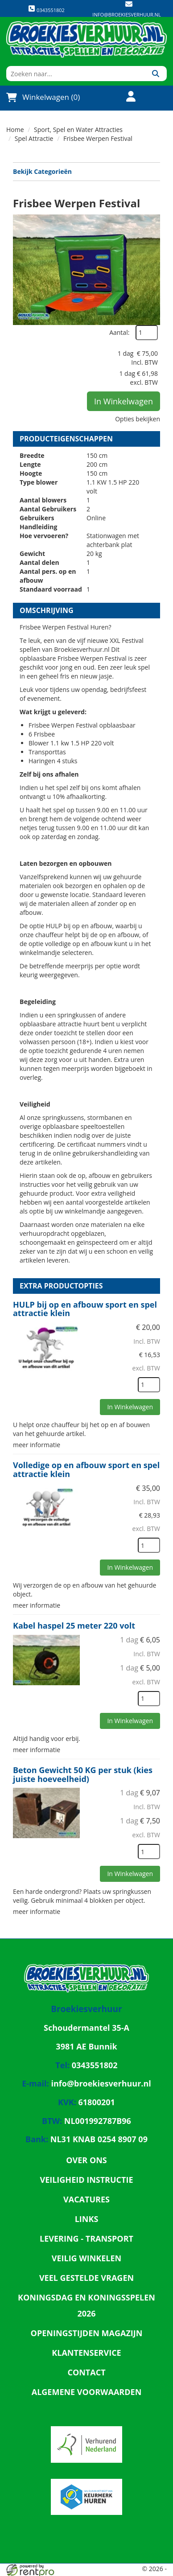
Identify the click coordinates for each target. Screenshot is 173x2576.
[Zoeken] (155, 73)
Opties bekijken (137, 419)
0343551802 (46, 9)
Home (15, 129)
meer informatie (36, 1444)
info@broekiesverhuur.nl (126, 14)
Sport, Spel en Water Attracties (78, 129)
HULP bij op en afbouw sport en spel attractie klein (85, 1309)
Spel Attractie (34, 138)
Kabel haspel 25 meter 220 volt (74, 1625)
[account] (125, 97)
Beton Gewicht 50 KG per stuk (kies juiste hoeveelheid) (82, 1774)
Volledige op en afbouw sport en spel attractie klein (86, 1469)
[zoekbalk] (75, 73)
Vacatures (86, 2199)
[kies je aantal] (149, 1384)
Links (87, 2219)
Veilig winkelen (87, 2258)
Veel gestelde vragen (86, 2277)
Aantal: (119, 332)
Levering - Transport (86, 2238)
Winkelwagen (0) (43, 97)
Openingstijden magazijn (87, 2333)
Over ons (86, 2160)
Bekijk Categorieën (86, 171)
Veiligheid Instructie (86, 2179)
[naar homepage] (86, 39)
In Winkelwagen (123, 401)
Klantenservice (86, 2352)
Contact (86, 2372)
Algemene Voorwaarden (87, 2392)
